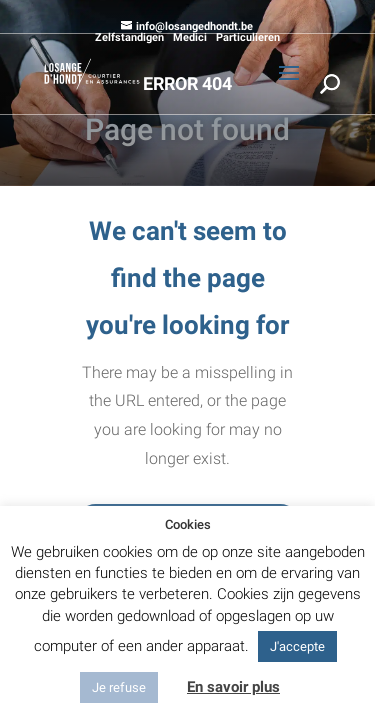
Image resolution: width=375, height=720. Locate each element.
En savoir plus (233, 687)
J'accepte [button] (297, 646)
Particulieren (248, 37)
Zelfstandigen (129, 37)
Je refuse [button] (119, 687)
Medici (190, 37)
